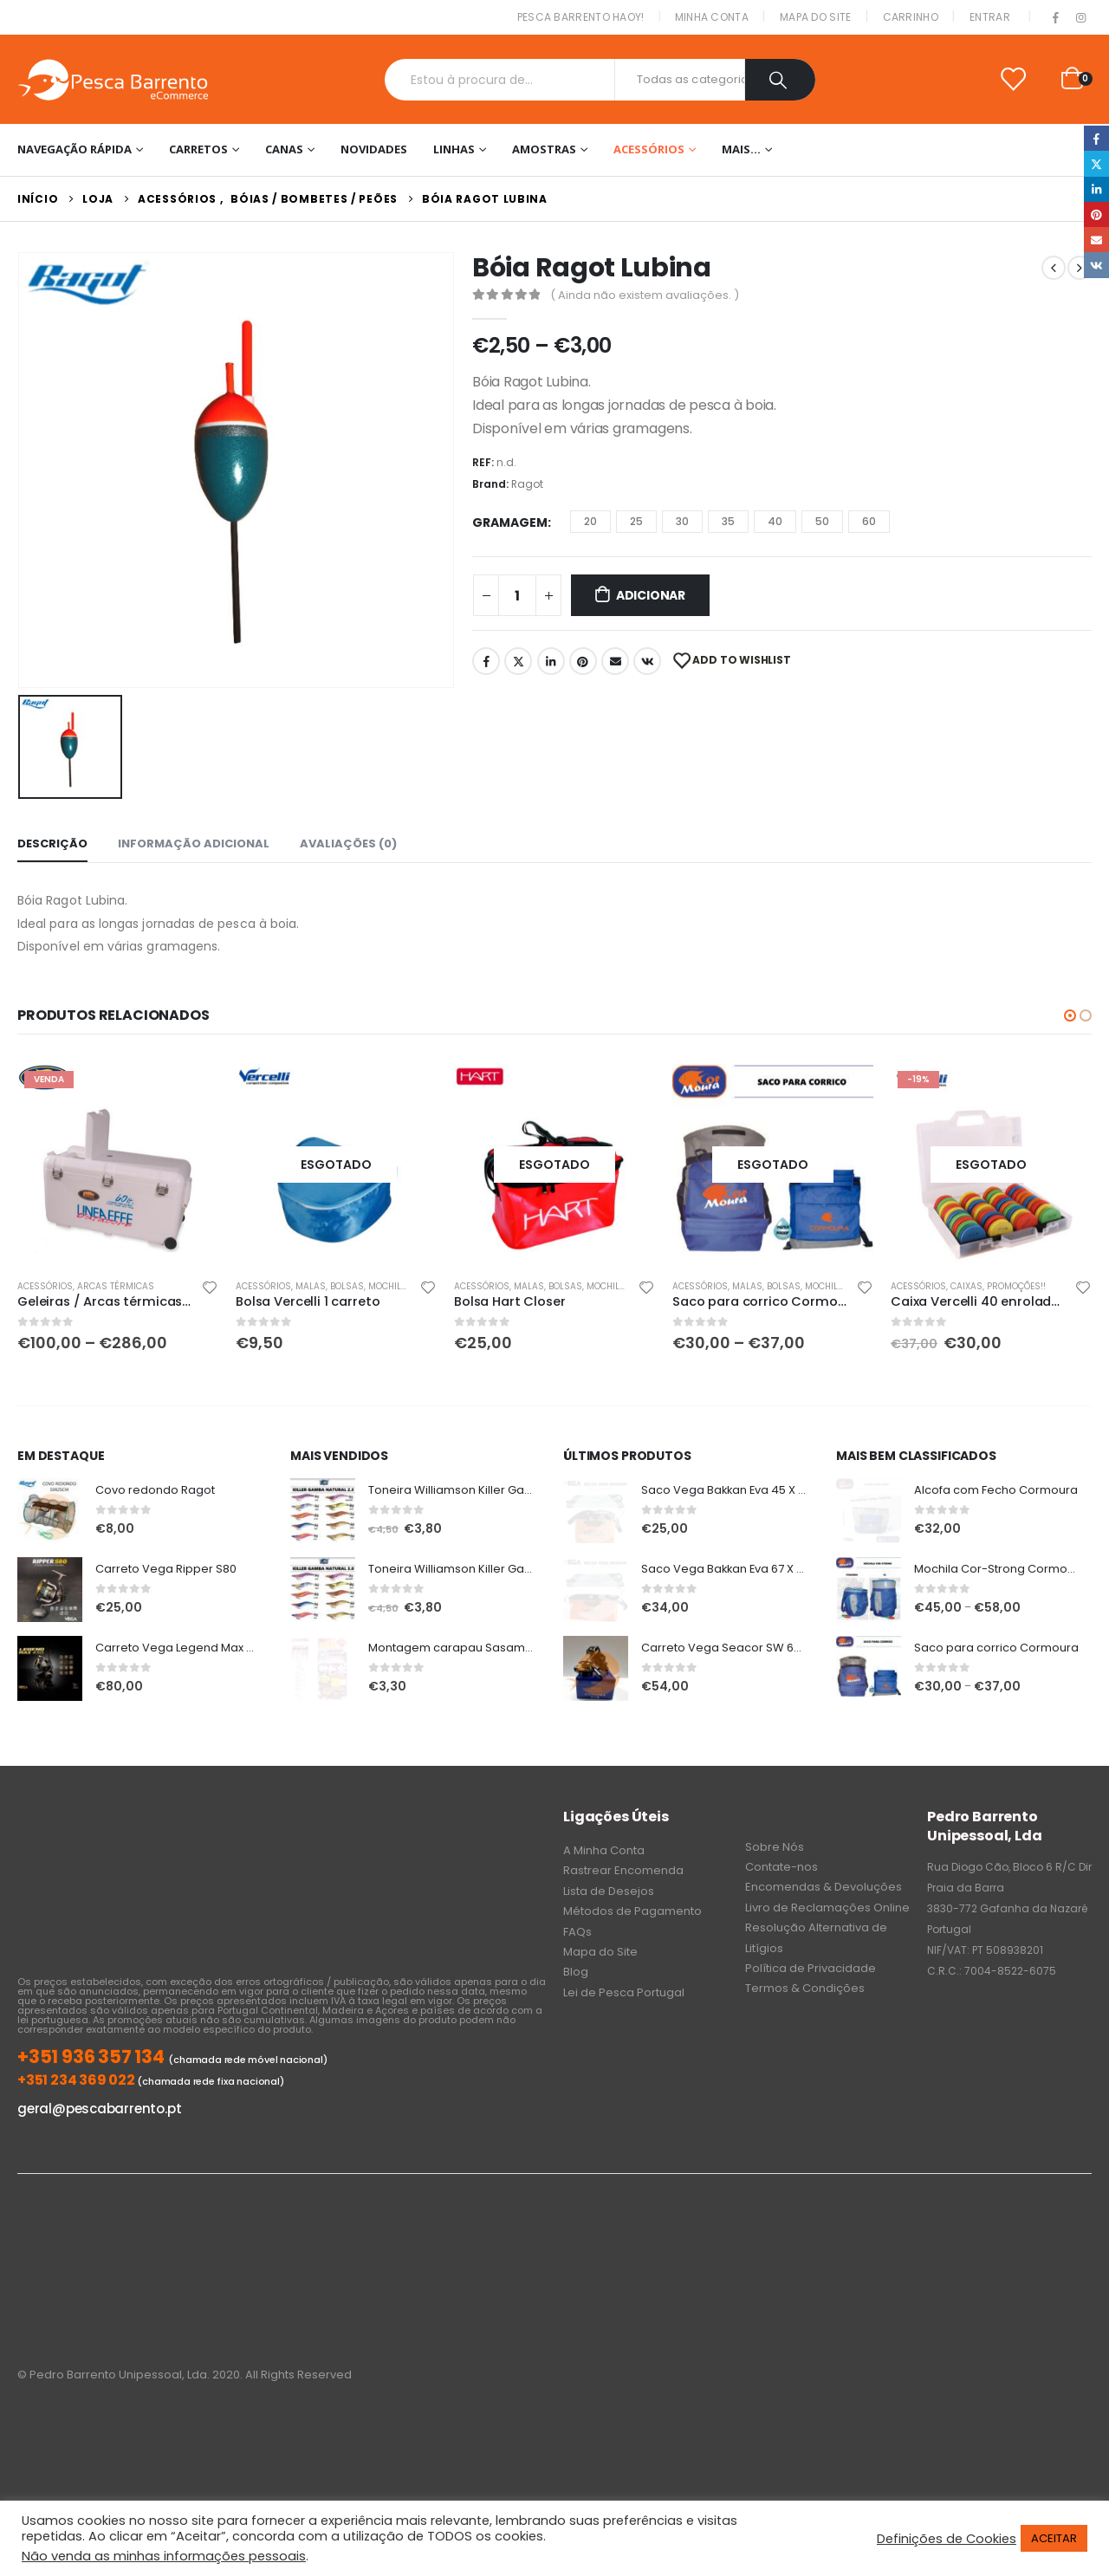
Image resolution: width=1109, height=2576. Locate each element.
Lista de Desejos (608, 1891)
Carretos (198, 149)
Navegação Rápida (74, 149)
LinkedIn (551, 661)
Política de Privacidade (810, 1968)
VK (647, 661)
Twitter (518, 661)
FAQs (577, 1932)
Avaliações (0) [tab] (348, 843)
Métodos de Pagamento (632, 1911)
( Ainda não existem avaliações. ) (644, 295)
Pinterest (583, 661)
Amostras (544, 149)
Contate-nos (781, 1867)
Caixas (966, 1286)
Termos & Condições (805, 1988)
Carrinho (910, 17)
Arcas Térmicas (115, 1286)
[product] (117, 1164)
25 (636, 521)
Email (615, 661)
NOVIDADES (373, 149)
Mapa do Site (816, 17)
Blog (575, 1971)
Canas (284, 149)
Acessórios (648, 149)
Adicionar (650, 595)
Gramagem (510, 522)
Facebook (486, 661)
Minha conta (712, 17)
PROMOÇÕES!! (1016, 1286)
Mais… (741, 149)
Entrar (990, 17)
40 (775, 521)
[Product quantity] (517, 595)
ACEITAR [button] (1054, 2538)
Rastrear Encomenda (623, 1870)
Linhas (454, 149)
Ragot (527, 484)
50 (822, 521)
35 (728, 521)
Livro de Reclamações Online (827, 1907)
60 (869, 521)
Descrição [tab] (52, 843)
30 (682, 521)
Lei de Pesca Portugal (623, 1992)
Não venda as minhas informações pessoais (164, 2556)
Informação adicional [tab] (193, 843)
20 (590, 521)
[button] (1070, 1015)
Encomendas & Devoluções (823, 1886)
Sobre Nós (774, 1847)
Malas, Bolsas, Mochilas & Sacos (375, 1286)
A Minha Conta (604, 1850)
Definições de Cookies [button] (946, 2539)
